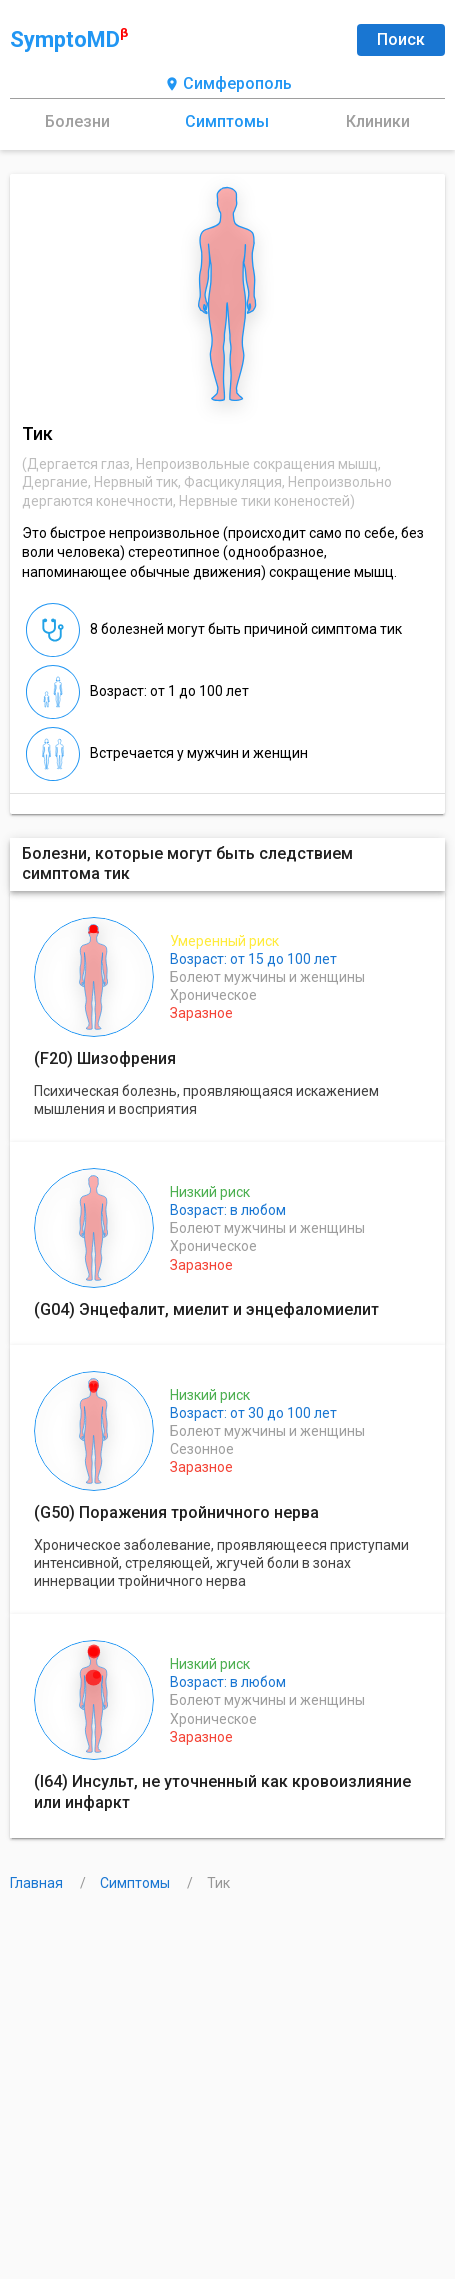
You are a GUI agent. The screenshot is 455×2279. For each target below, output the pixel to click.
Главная (38, 1883)
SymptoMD (69, 39)
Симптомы (227, 121)
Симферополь (228, 84)
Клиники (378, 121)
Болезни (77, 121)
